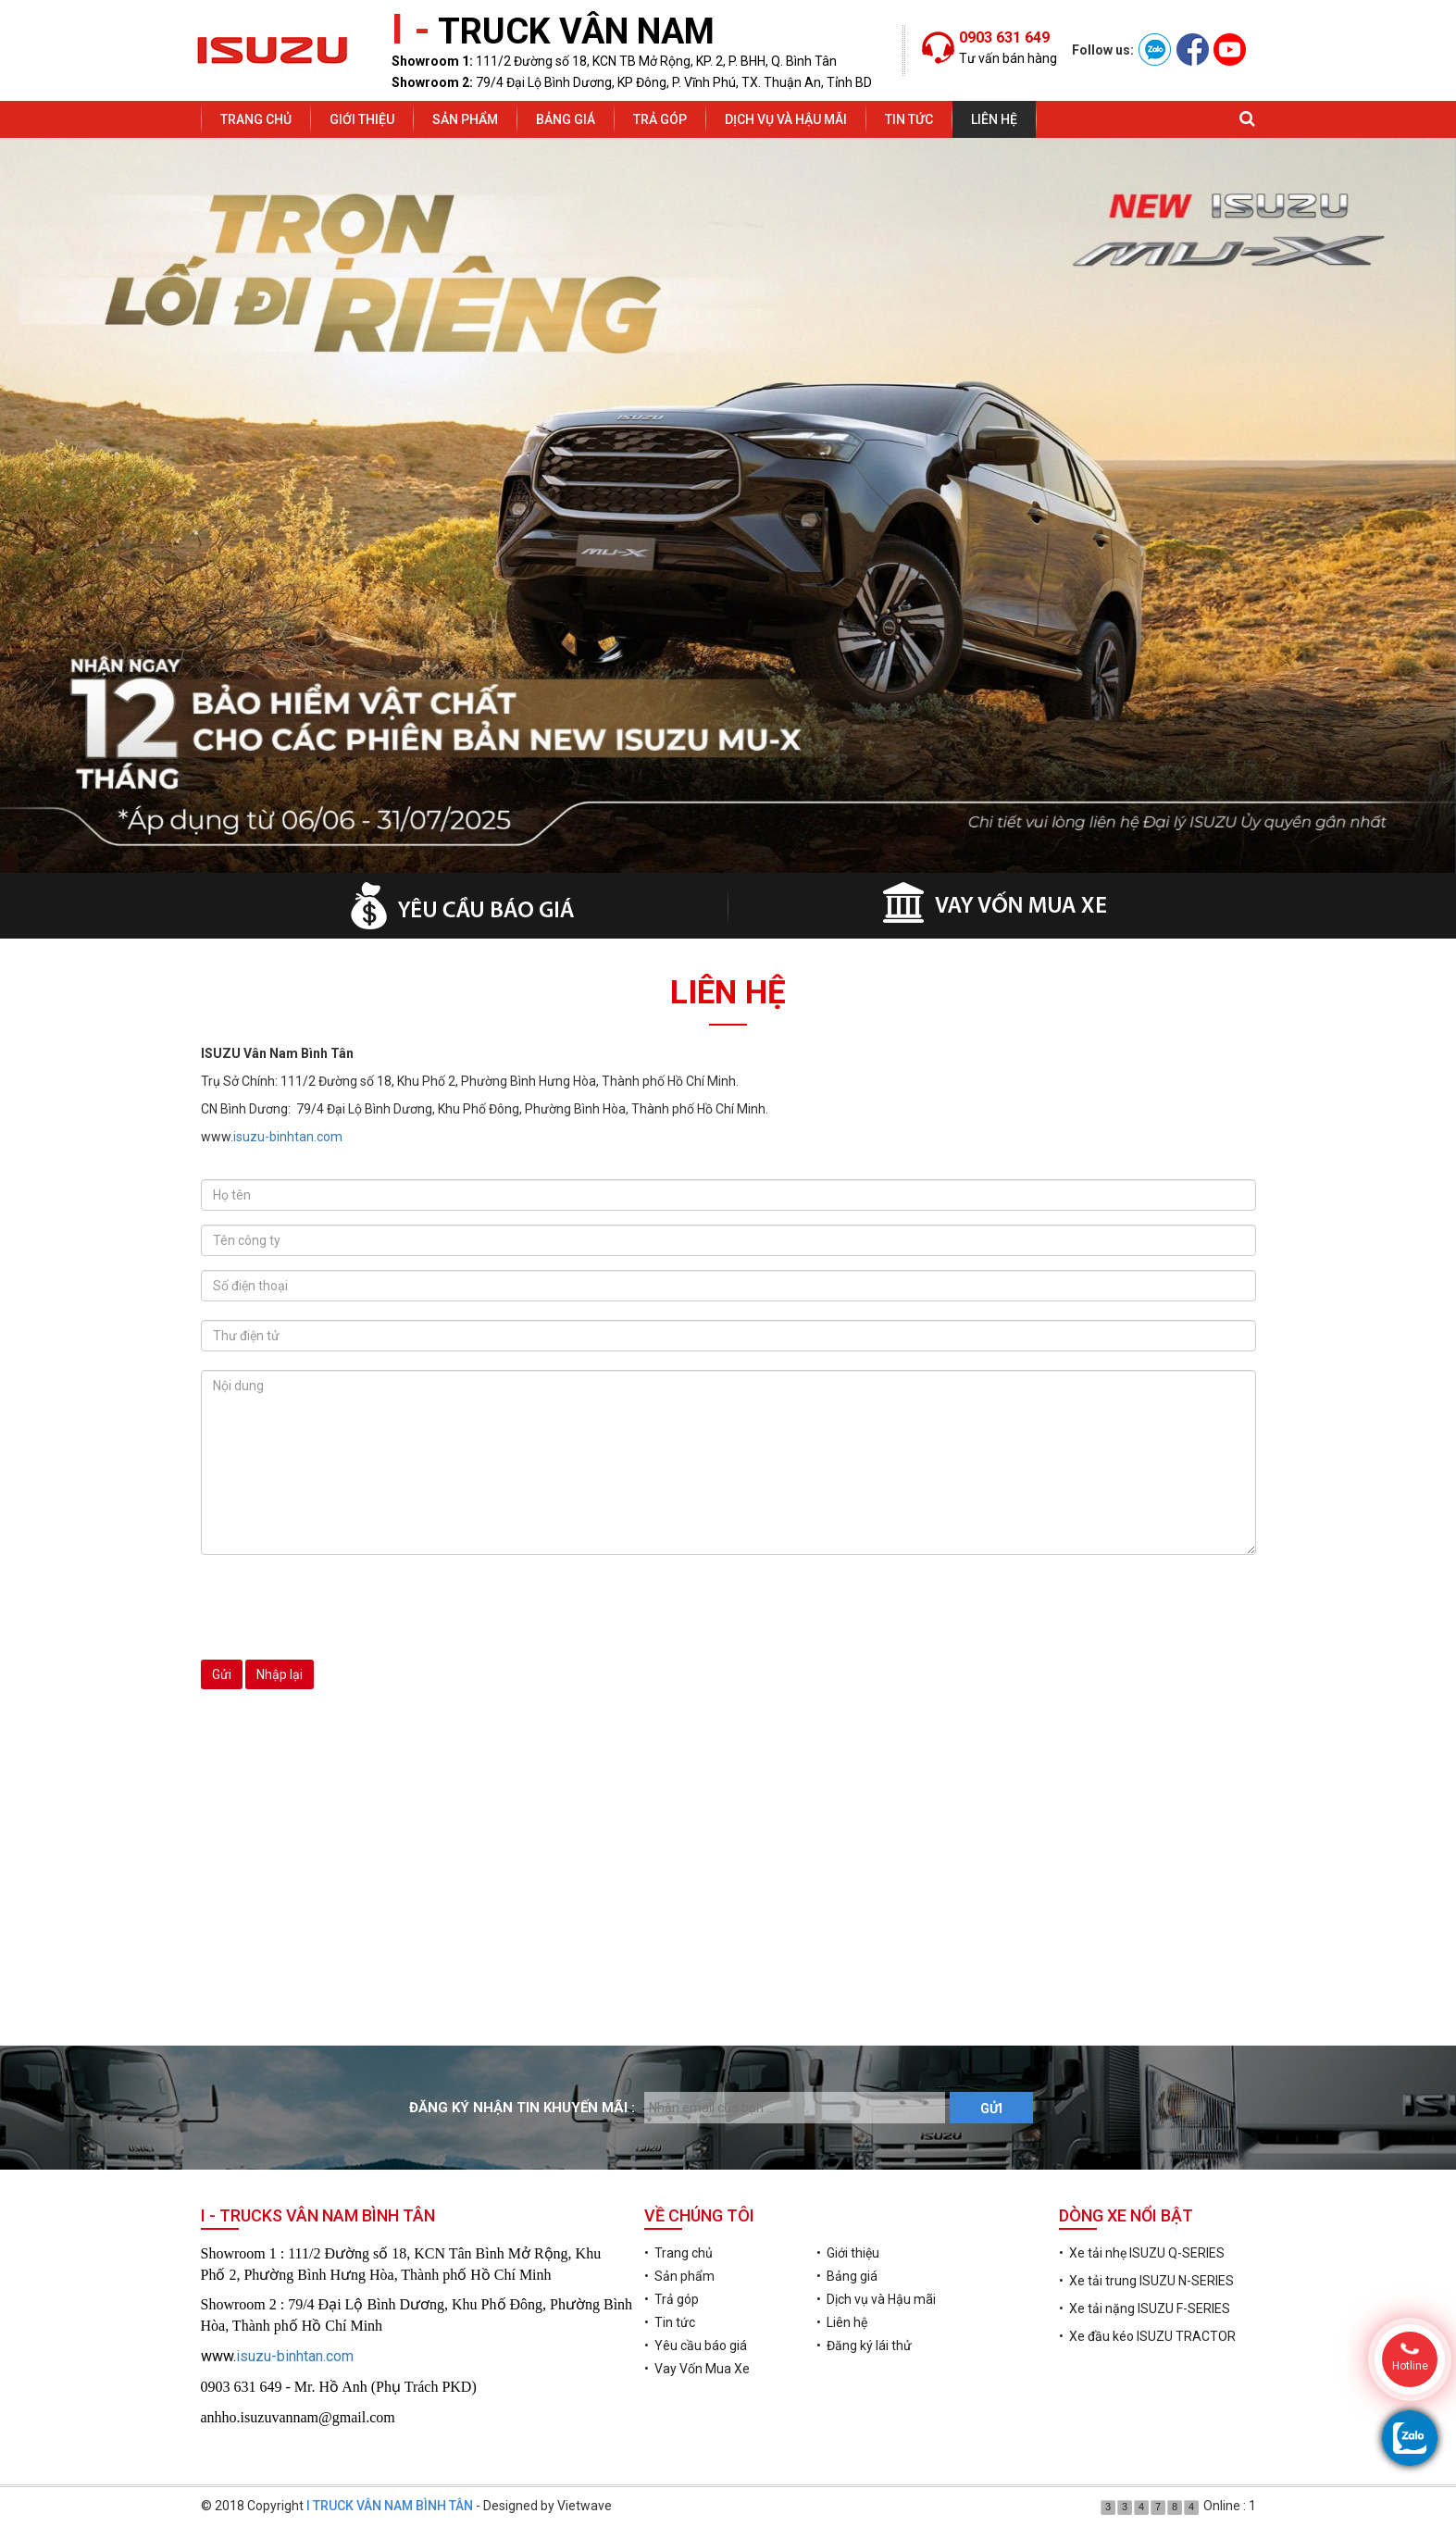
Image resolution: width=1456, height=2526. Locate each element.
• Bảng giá (846, 2276)
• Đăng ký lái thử (864, 2345)
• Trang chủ (678, 2253)
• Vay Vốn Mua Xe (697, 2368)
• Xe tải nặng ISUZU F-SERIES (1144, 2308)
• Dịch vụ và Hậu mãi (876, 2299)
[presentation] (341, 1605)
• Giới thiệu (847, 2253)
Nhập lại (279, 1674)
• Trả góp (671, 2299)
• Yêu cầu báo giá (695, 2345)
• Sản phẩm (679, 2276)
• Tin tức (669, 2322)
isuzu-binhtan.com (287, 1136)
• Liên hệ (841, 2322)
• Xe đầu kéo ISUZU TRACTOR (1147, 2336)
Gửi (221, 1674)
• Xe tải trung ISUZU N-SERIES (1146, 2280)
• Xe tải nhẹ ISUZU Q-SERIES (1142, 2253)
